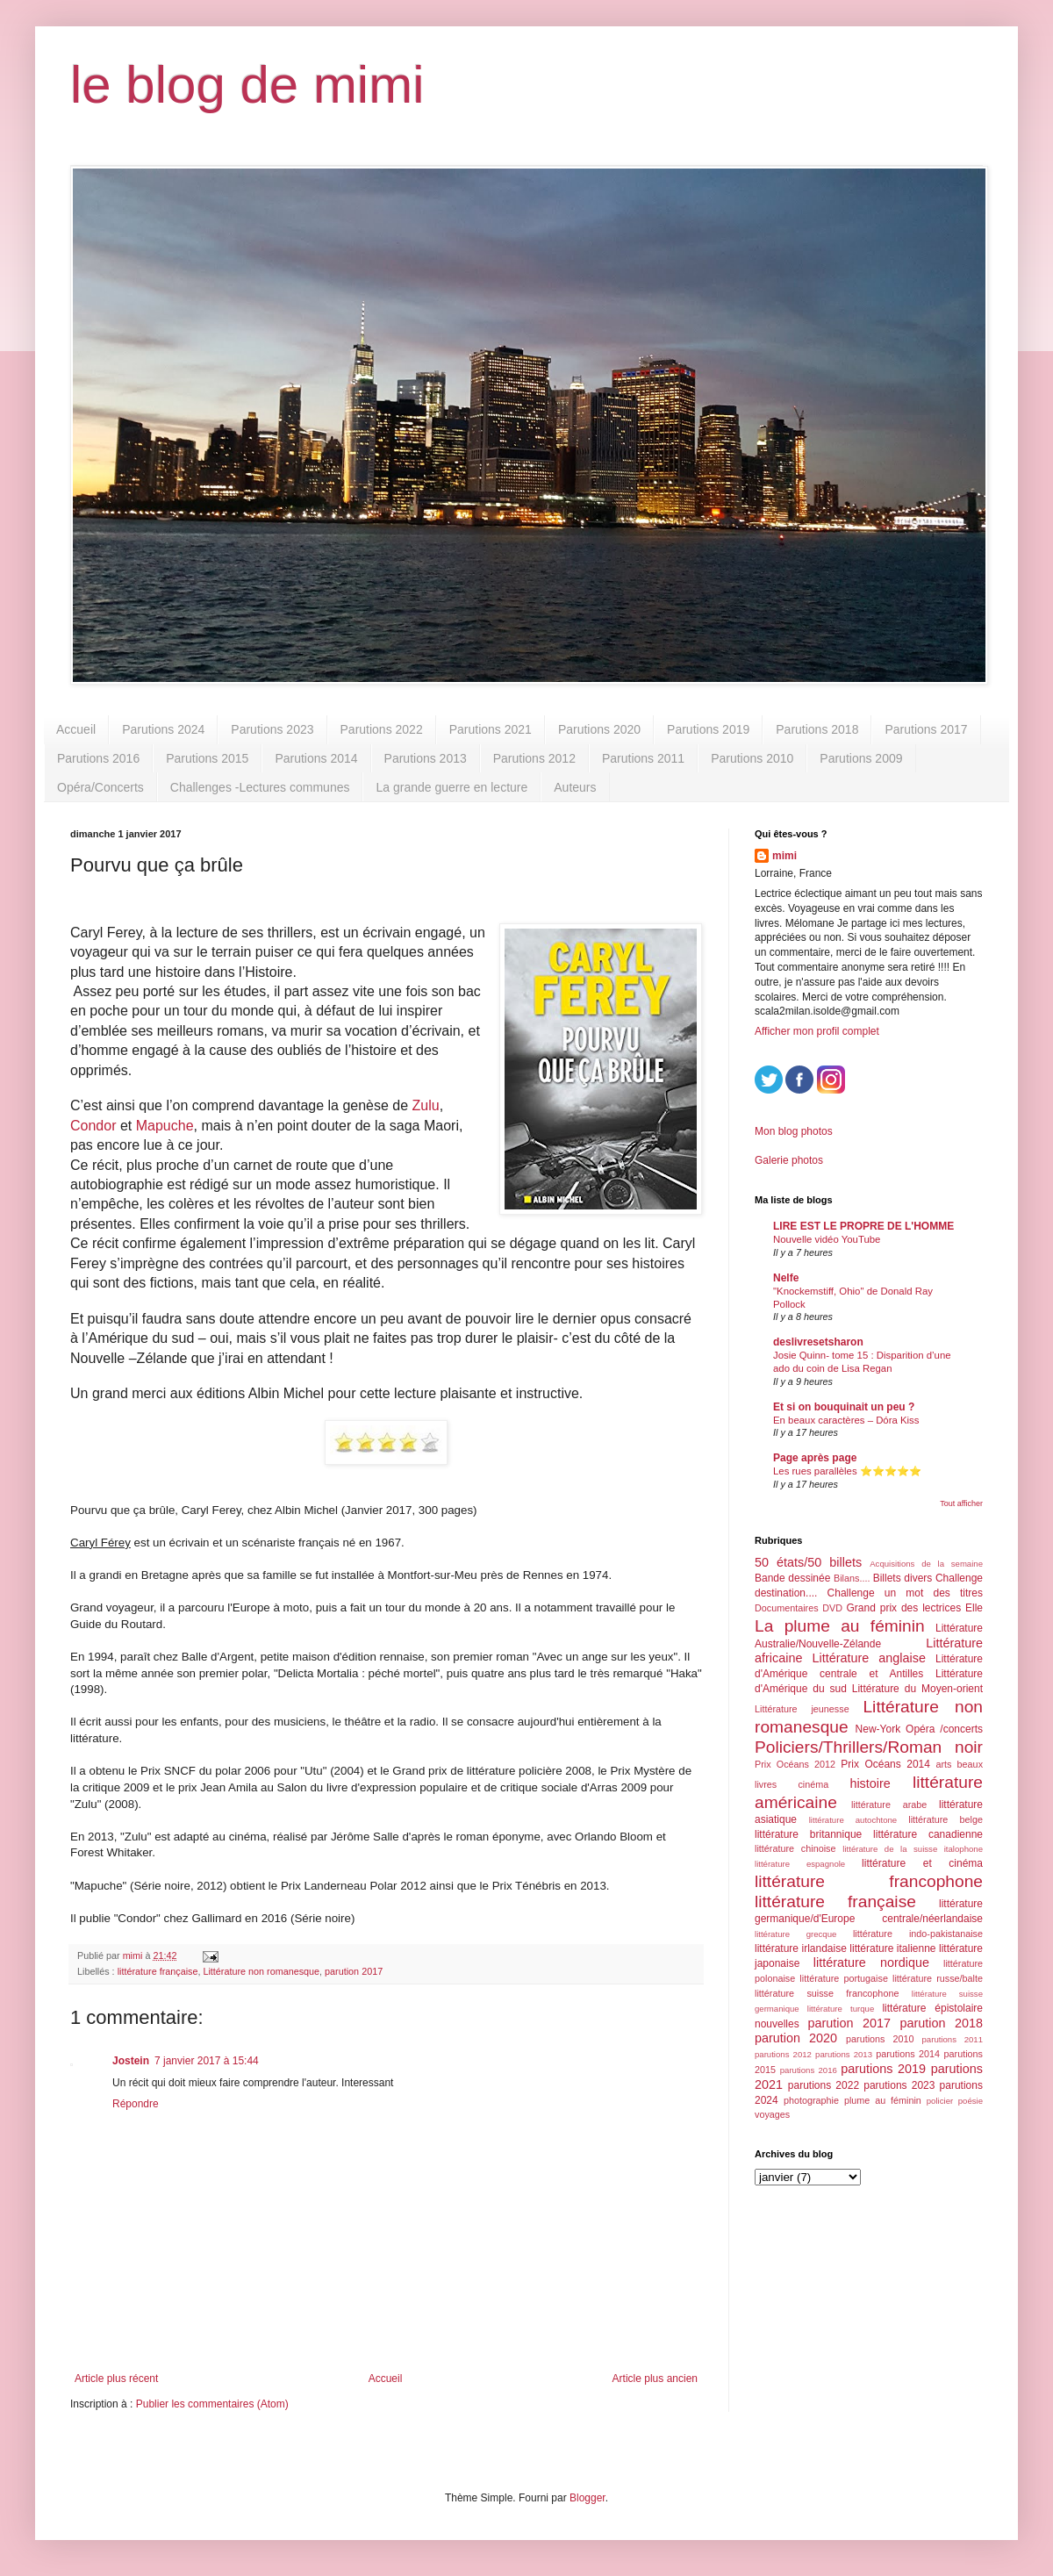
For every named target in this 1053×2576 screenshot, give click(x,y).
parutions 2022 (823, 2085)
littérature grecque (795, 1934)
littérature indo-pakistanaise (918, 1933)
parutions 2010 (879, 2039)
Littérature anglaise (868, 1658)
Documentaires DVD (798, 1608)
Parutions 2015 (207, 758)
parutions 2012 (783, 2054)
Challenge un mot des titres (905, 1593)
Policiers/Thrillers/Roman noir (869, 1747)
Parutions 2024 (163, 729)
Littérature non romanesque (261, 1971)
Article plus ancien (655, 2378)
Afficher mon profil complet (817, 1031)
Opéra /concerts (944, 1729)
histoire (869, 1783)
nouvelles (777, 2024)
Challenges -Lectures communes (260, 787)
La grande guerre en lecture (451, 787)
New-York (878, 1729)
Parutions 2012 (534, 758)
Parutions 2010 (752, 758)
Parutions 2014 (316, 758)
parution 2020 (796, 2038)
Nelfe (786, 1278)
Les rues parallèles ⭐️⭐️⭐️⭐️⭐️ (847, 1471)
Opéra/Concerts (100, 787)
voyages (772, 2114)
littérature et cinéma (922, 1863)
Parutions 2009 (861, 758)
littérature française (158, 1971)
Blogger (587, 2498)
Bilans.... (852, 1578)
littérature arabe (889, 1804)
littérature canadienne (928, 1834)
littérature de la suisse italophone (912, 1849)
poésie (970, 2101)
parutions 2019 (883, 2069)
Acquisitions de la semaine (926, 1563)
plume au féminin (882, 2100)
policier (940, 2101)
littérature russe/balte (937, 1978)
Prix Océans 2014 (885, 1764)
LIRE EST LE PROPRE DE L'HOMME (863, 1226)
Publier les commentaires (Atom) (212, 2404)
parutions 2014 (908, 2054)
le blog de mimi (247, 84)
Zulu (426, 1105)
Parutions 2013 (425, 758)
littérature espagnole (800, 1864)
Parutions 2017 (926, 729)
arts (943, 1764)
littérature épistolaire (932, 2008)
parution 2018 (942, 2023)
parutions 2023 (899, 2085)
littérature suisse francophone (827, 1993)
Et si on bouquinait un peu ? (843, 1407)
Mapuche (165, 1125)
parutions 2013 (843, 2054)
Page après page (814, 1458)
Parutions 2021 (490, 729)
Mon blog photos (794, 1131)
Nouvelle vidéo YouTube (826, 1239)
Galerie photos (789, 1160)
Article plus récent (116, 2378)
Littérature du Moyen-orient (917, 1689)
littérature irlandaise (801, 1948)
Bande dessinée (792, 1578)
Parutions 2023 (272, 729)
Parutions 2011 (643, 758)
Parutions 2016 (98, 758)
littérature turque (840, 2008)
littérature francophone (869, 1881)
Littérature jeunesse (802, 1709)
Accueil (76, 729)
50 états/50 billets (808, 1562)
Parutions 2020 (599, 729)
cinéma (813, 1784)
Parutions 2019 (708, 729)
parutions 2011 (952, 2039)
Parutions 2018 (817, 729)
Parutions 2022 (381, 729)
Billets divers (903, 1578)
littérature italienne (892, 1948)
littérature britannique (808, 1834)
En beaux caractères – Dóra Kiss (846, 1420)
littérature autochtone (853, 1820)
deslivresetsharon (818, 1342)
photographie (811, 2100)
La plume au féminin (840, 1626)
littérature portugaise (843, 1978)
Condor (93, 1125)
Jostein (130, 2061)
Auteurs (575, 787)
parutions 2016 (808, 2070)
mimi (784, 856)
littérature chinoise (795, 1848)
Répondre (135, 2104)
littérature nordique (871, 1962)
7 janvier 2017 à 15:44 (206, 2061)
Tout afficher (961, 1503)
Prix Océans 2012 (795, 1764)
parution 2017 (354, 1971)
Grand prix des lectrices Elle (915, 1608)
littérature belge (945, 1819)
